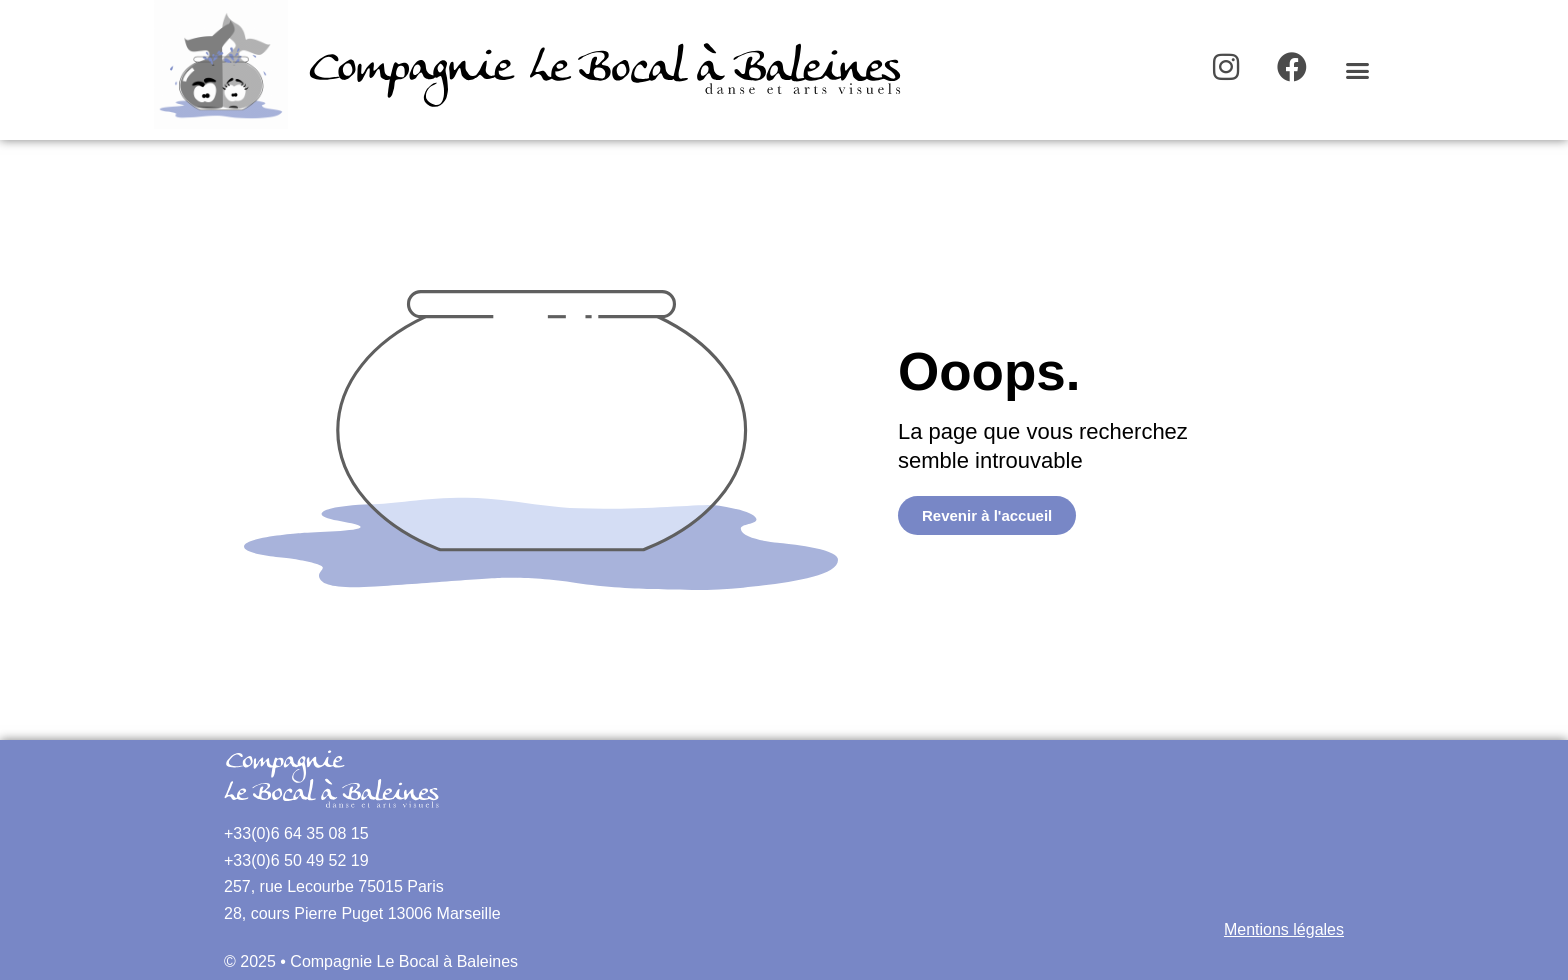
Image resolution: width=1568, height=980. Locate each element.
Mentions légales (1284, 929)
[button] (1358, 70)
